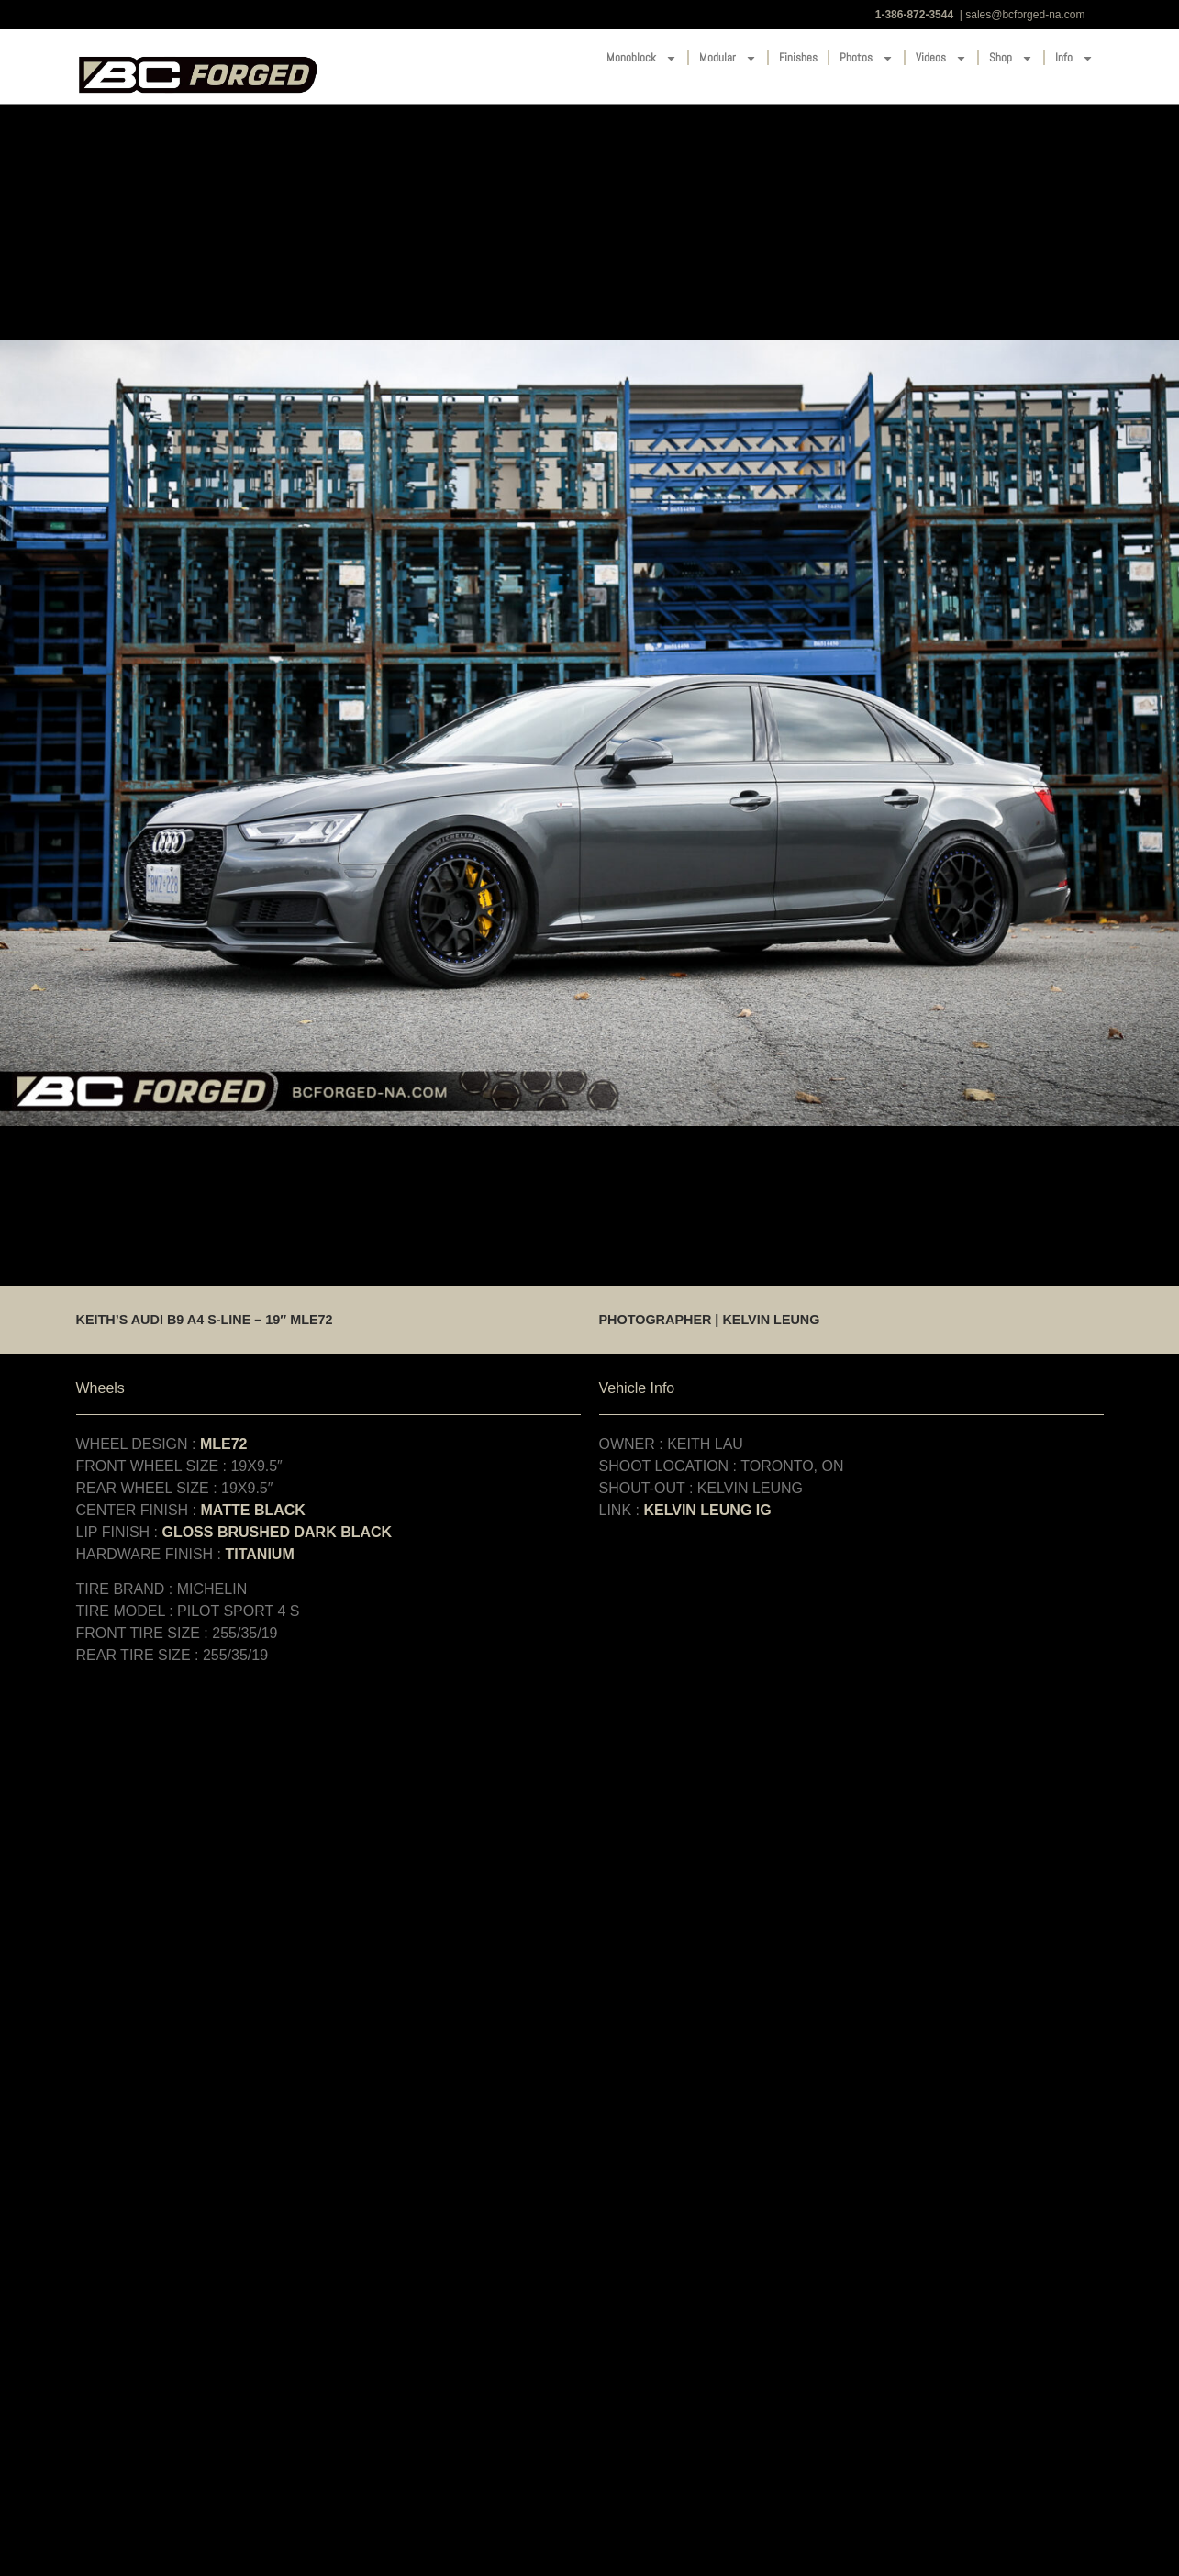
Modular (728, 58)
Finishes (798, 57)
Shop (1011, 58)
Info (1074, 58)
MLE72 (224, 1444)
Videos (941, 58)
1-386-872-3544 (914, 14)
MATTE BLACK (253, 1510)
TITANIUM (259, 1554)
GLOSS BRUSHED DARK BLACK (276, 1532)
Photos (867, 58)
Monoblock (641, 58)
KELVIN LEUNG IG (707, 1510)
